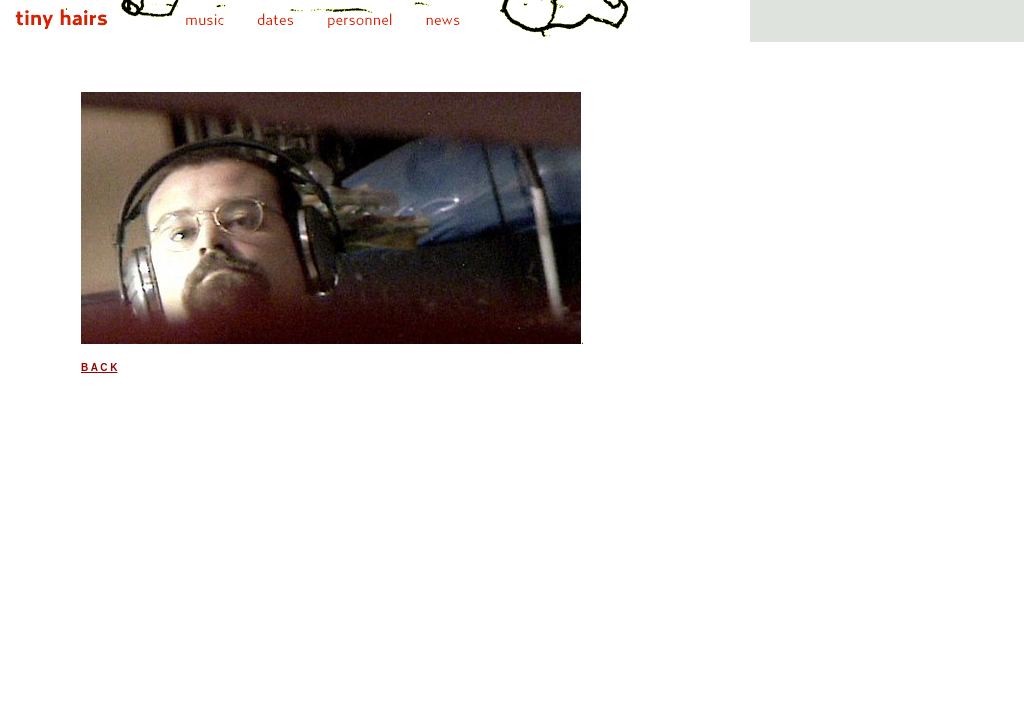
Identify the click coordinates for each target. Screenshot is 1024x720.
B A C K (99, 367)
